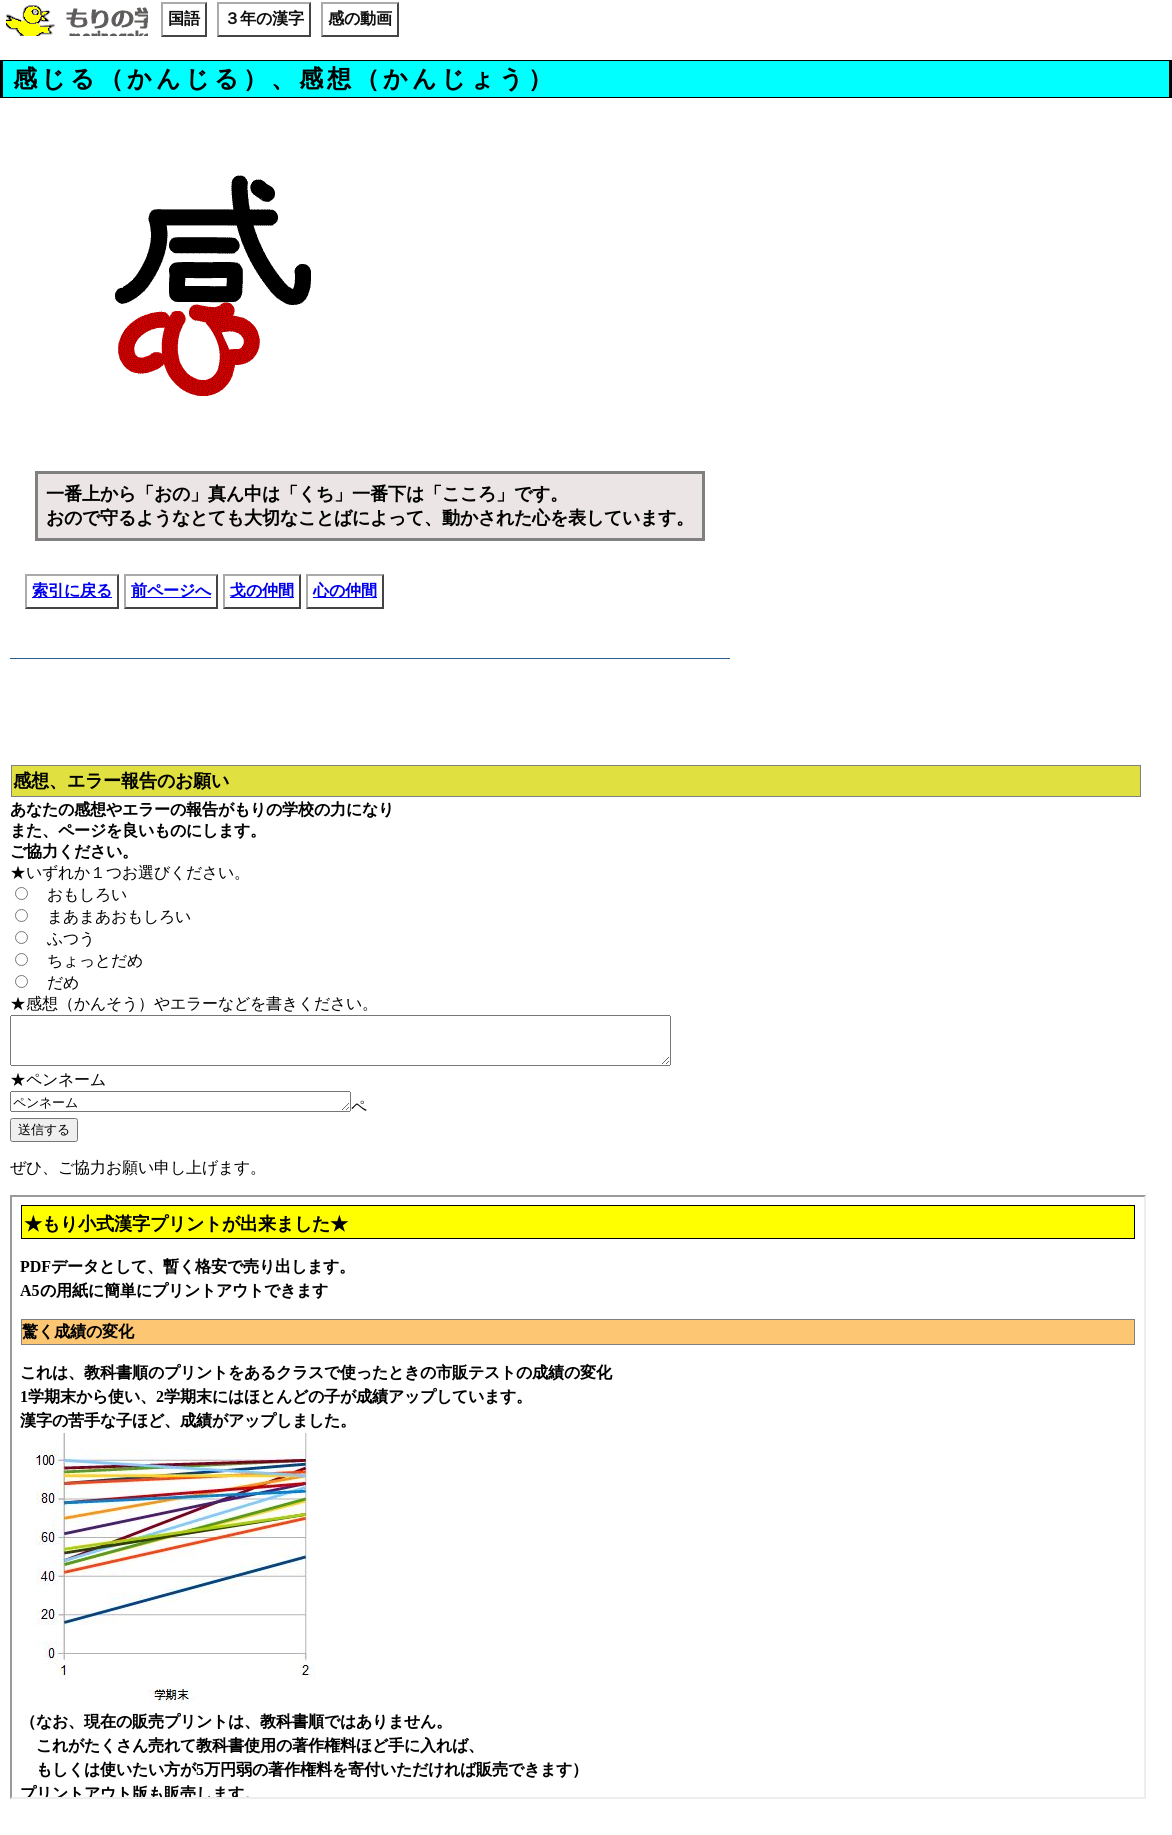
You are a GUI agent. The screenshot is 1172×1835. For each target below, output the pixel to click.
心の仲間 (345, 590)
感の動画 (360, 18)
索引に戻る (72, 590)
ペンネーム (200, 1112)
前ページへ (171, 590)
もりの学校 (77, 22)
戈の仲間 (262, 590)
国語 (184, 18)
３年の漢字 (264, 18)
